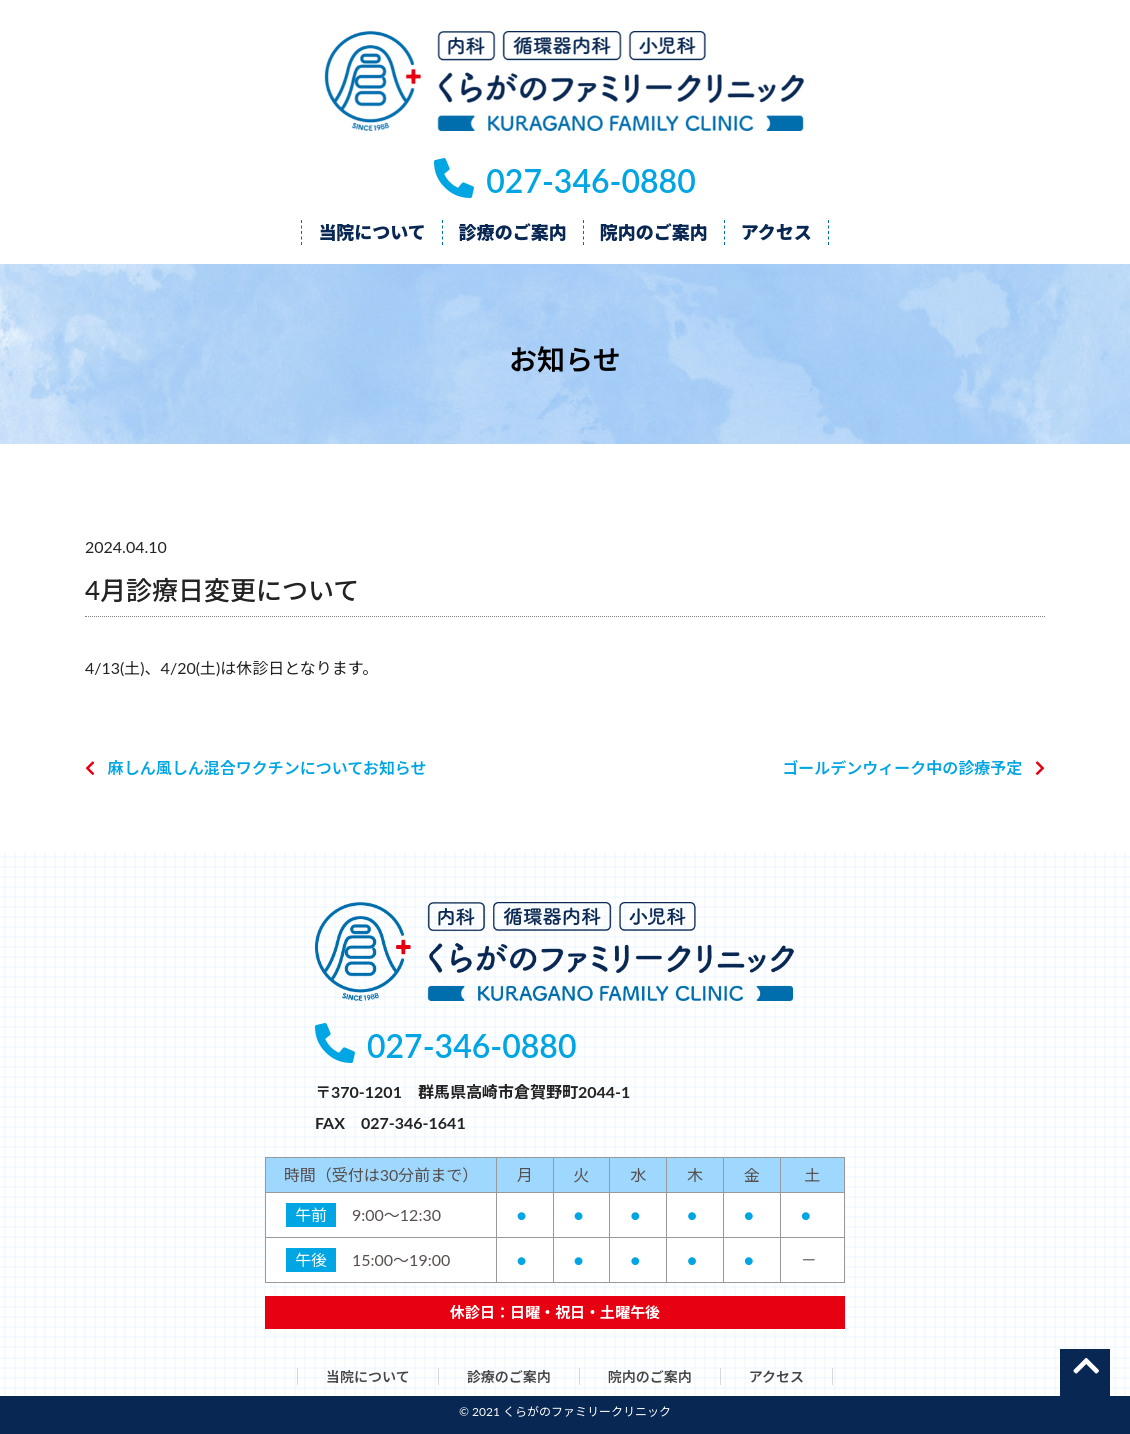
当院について (368, 1376)
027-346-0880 (564, 180)
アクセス (776, 1376)
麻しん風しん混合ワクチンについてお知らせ (267, 767)
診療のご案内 (509, 1376)
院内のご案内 (650, 1376)
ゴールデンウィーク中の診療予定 (902, 767)
